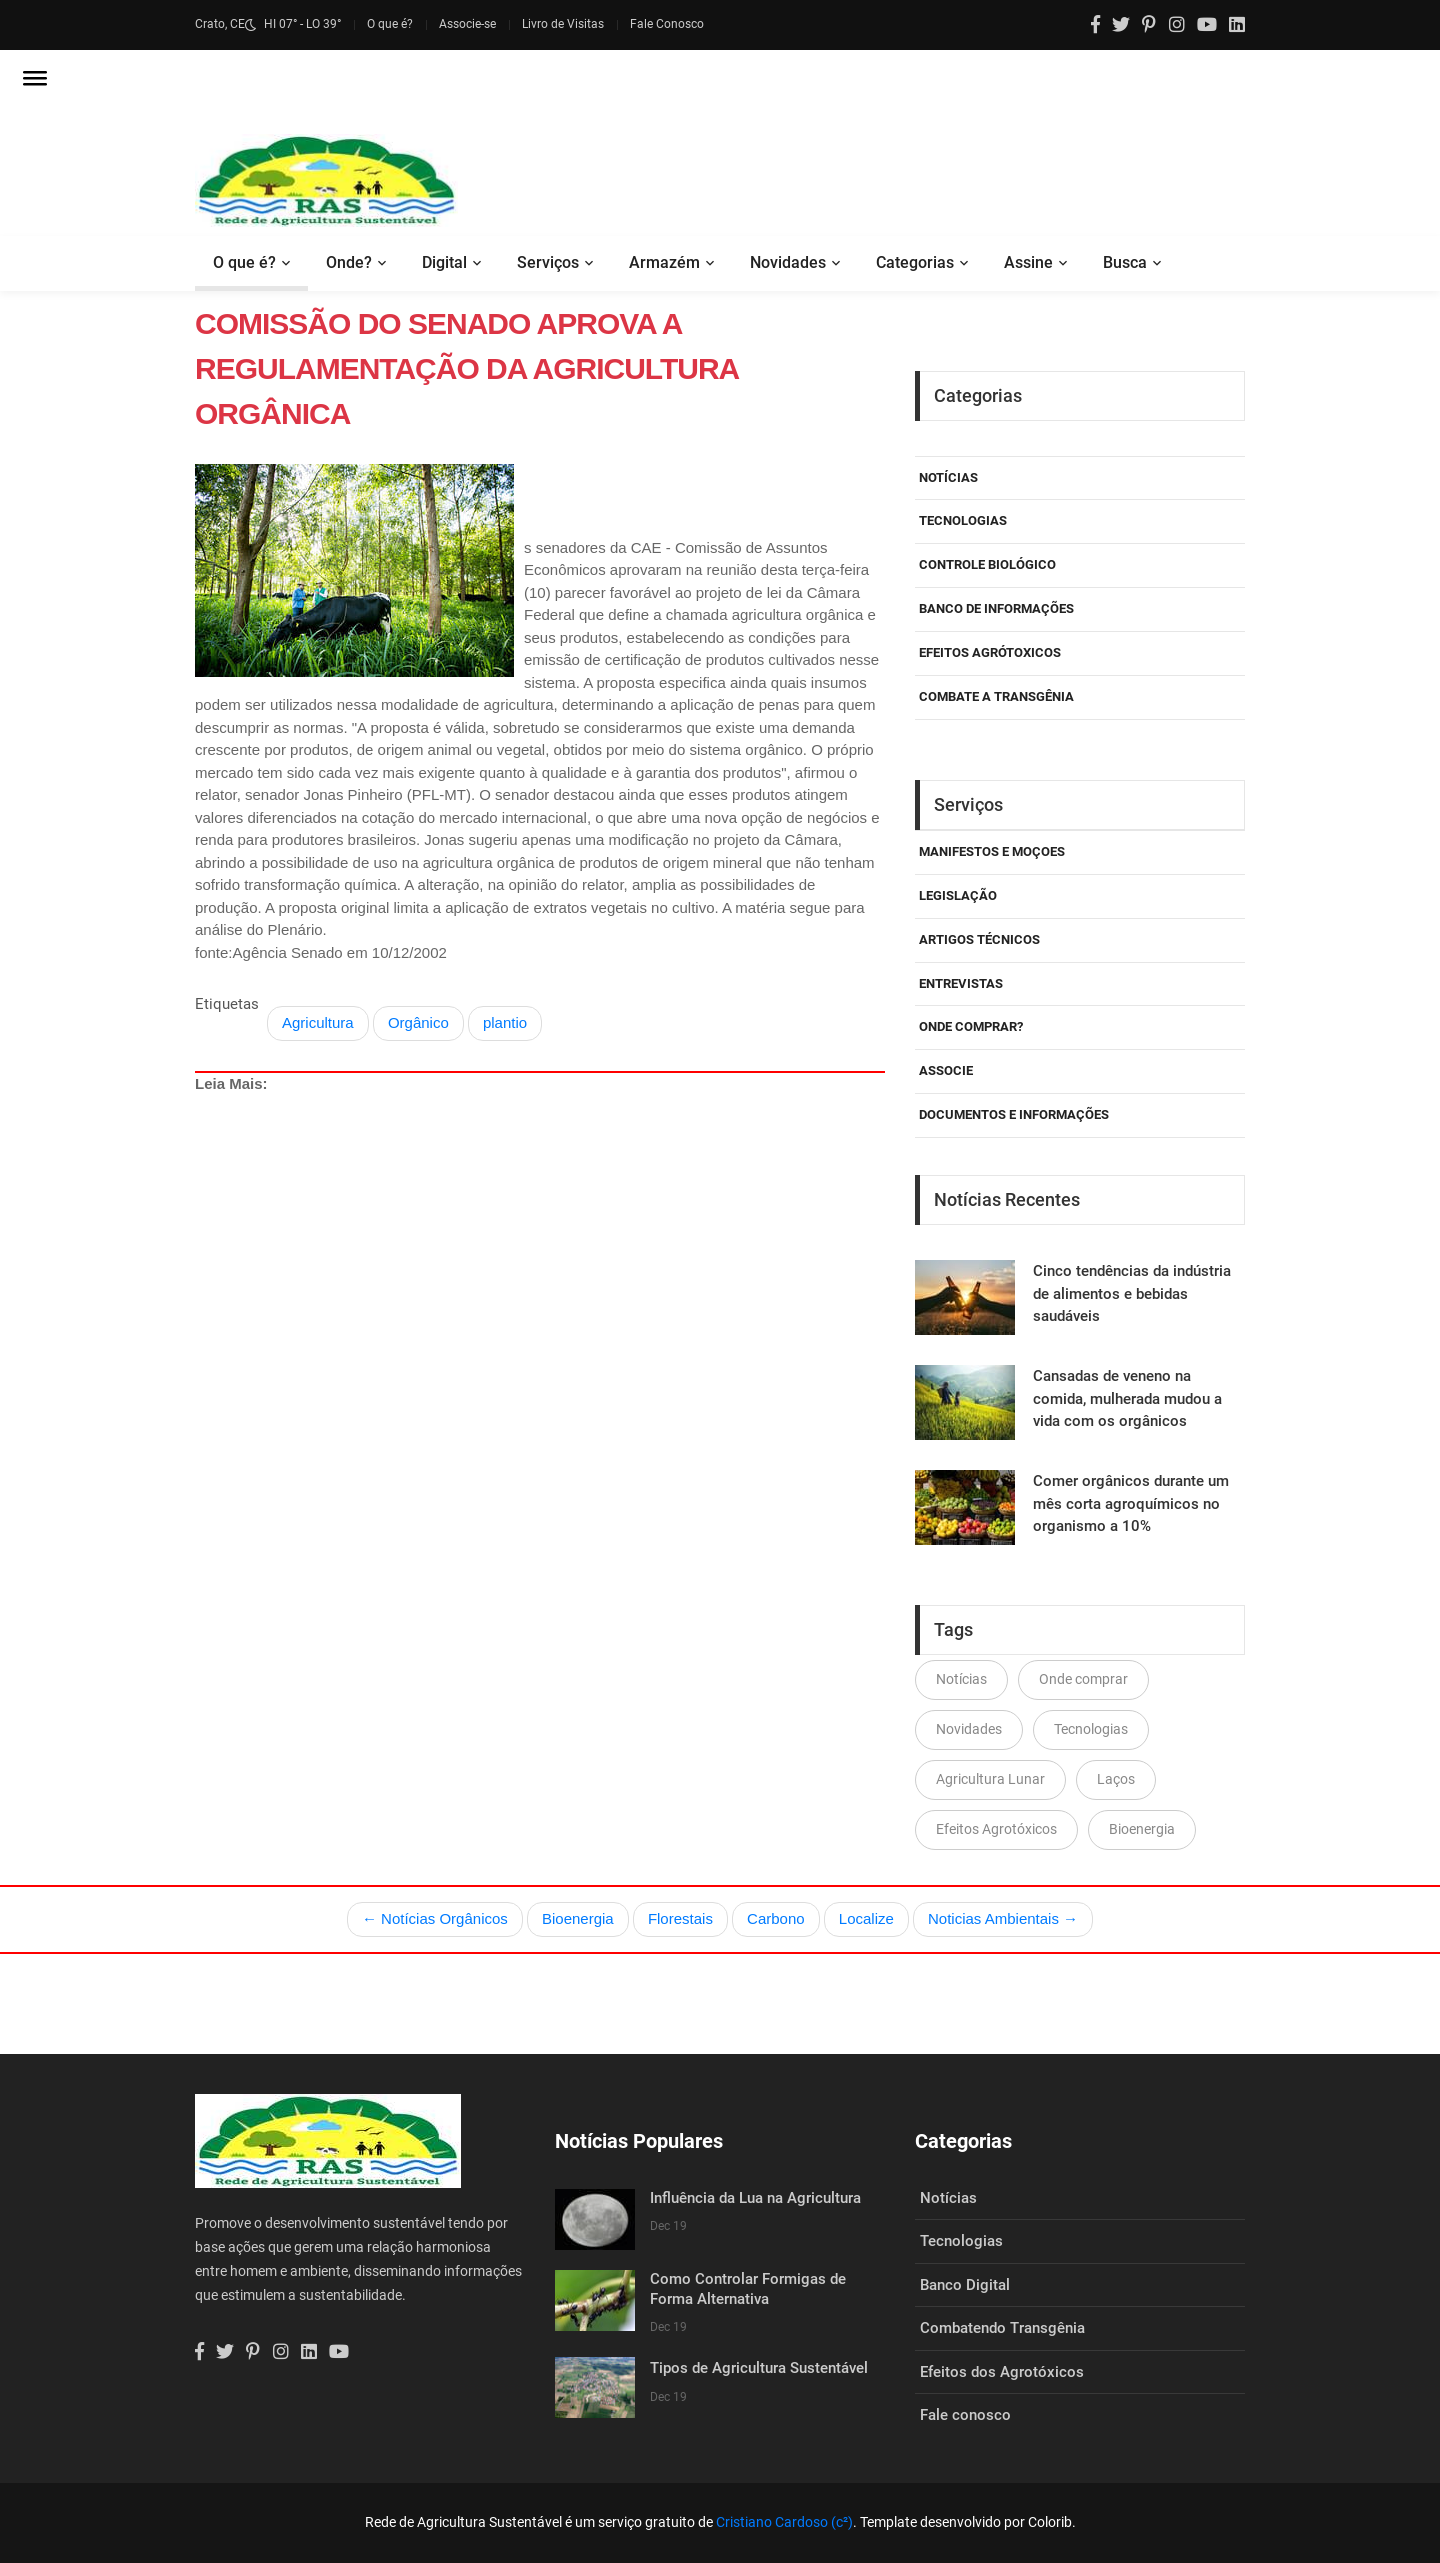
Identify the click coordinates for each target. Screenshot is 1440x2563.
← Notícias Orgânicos (435, 1918)
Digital (444, 262)
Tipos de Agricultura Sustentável (759, 2368)
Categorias (915, 262)
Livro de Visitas (563, 24)
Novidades (788, 262)
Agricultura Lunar (990, 1779)
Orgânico (418, 1022)
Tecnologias (963, 520)
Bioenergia (1142, 1829)
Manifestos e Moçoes (992, 851)
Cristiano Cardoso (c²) (784, 2522)
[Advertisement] (540, 1302)
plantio (505, 1022)
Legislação (958, 895)
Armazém (664, 262)
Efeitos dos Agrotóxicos (1002, 2372)
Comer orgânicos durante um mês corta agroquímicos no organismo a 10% (1131, 1503)
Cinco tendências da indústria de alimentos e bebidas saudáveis (1132, 1293)
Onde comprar (1083, 1679)
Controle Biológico (987, 564)
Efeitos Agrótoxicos (990, 652)
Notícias (948, 477)
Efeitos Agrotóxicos (996, 1829)
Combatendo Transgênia (1002, 2328)
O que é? (390, 24)
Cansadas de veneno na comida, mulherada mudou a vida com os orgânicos (1127, 1398)
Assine (1028, 262)
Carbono (776, 1918)
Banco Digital (965, 2285)
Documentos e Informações (1014, 1114)
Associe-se (467, 24)
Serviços (548, 262)
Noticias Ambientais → (1003, 1918)
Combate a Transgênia (996, 696)
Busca (1125, 262)
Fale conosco (965, 2415)
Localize (866, 1918)
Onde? (349, 262)
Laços (1116, 1779)
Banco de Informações (996, 608)
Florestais (680, 1918)
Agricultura (318, 1022)
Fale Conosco (667, 24)
